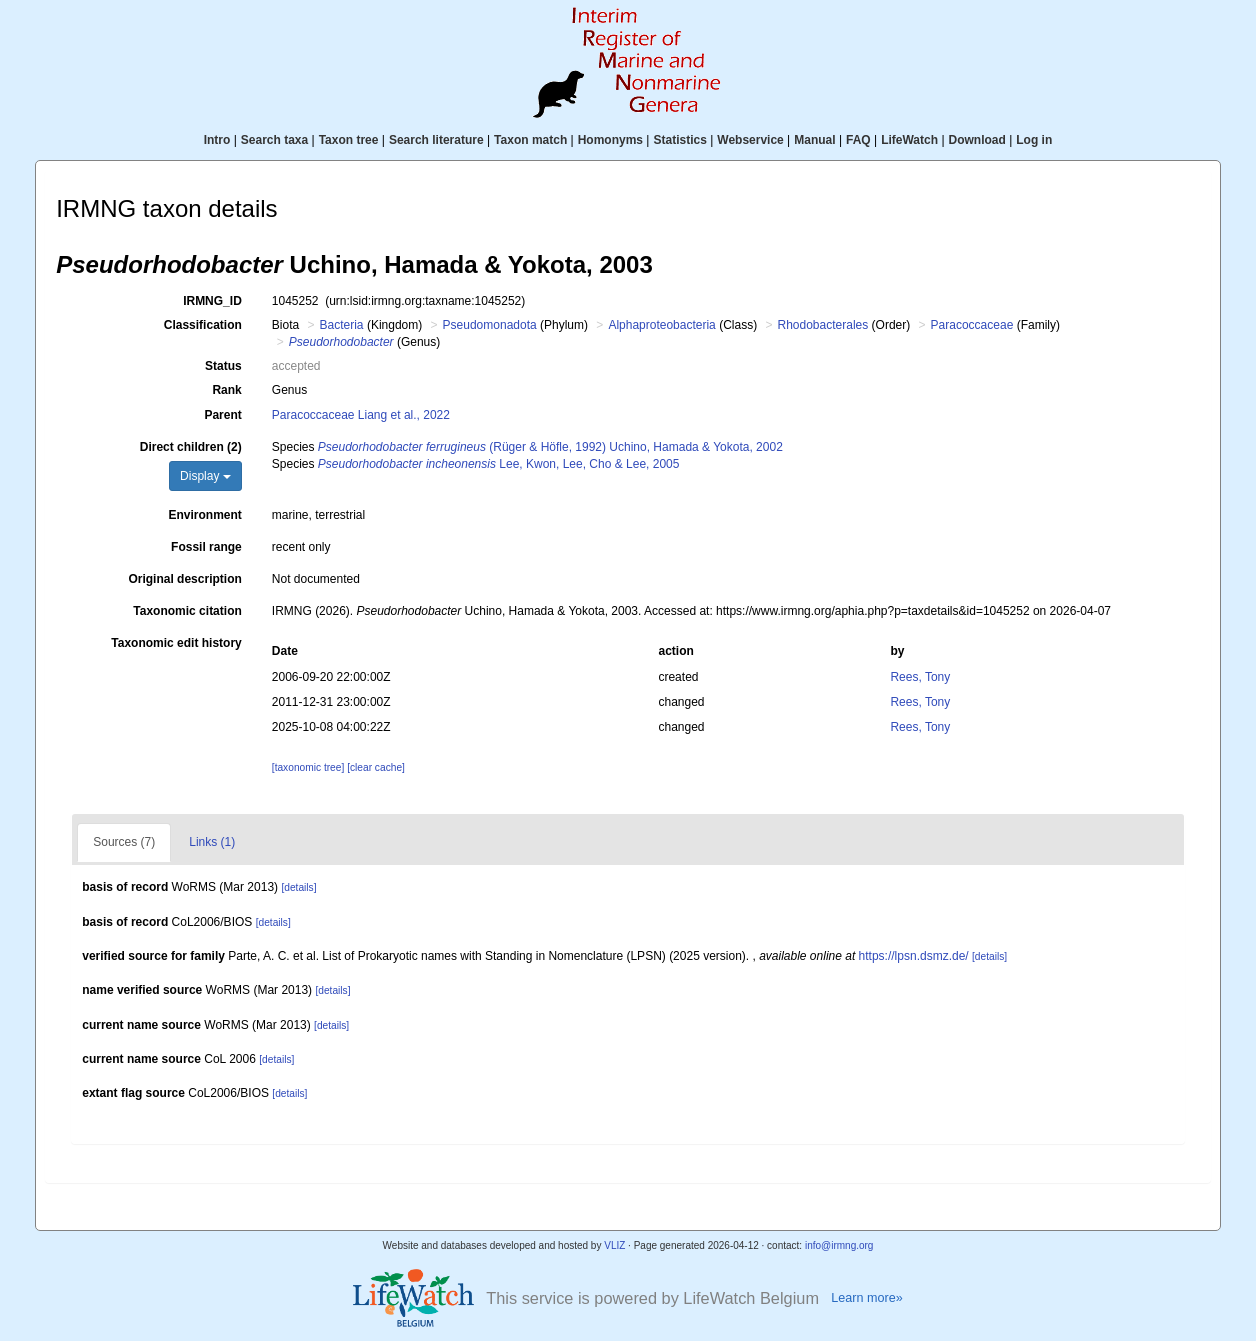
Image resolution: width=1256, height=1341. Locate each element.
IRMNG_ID (212, 301)
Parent (222, 415)
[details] (298, 887)
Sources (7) (124, 842)
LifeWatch (909, 140)
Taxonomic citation (187, 611)
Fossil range (206, 547)
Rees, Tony (920, 677)
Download (977, 140)
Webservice (750, 140)
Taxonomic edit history (176, 643)
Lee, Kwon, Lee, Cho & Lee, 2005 (499, 464)
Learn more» (866, 1298)
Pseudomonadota (490, 325)
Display (205, 476)
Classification (203, 325)
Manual (814, 140)
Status (223, 366)
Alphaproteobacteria (661, 325)
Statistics (679, 140)
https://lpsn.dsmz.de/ (914, 956)
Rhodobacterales (823, 325)
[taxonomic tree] (308, 767)
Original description (184, 579)
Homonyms (610, 140)
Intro (217, 140)
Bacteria (342, 325)
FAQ (858, 140)
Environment (204, 515)
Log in (1034, 140)
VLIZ (614, 1245)
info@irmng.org (839, 1245)
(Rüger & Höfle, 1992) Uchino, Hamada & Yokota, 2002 (550, 447)
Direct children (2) (191, 447)
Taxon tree (349, 140)
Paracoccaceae (972, 325)
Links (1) (212, 842)
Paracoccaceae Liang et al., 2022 (361, 415)
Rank (226, 390)
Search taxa (274, 140)
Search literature (436, 140)
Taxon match (530, 140)
